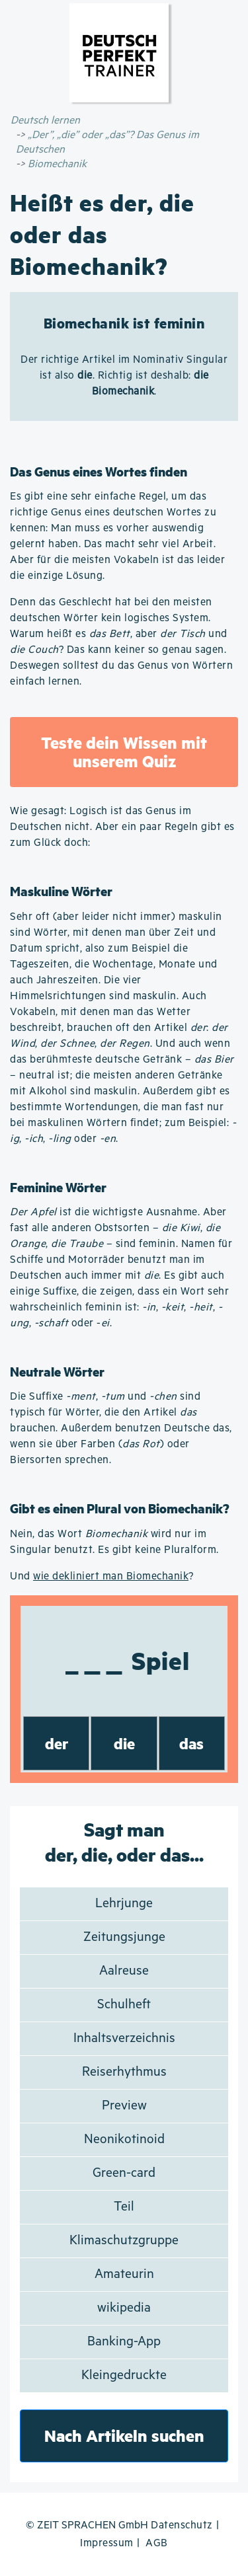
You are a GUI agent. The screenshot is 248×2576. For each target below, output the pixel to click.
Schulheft (124, 2004)
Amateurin (124, 2274)
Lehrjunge (124, 1903)
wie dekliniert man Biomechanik (110, 1576)
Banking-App (124, 2341)
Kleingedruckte (124, 2375)
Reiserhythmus (124, 2072)
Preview (124, 2105)
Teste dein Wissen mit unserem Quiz (124, 752)
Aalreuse (124, 1971)
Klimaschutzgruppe (124, 2240)
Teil (124, 2207)
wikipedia (124, 2308)
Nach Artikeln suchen (124, 2435)
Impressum (107, 2543)
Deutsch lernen (45, 120)
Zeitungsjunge (124, 1937)
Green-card (124, 2173)
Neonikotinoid (124, 2139)
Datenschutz (182, 2525)
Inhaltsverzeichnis (124, 2038)
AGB (156, 2543)
